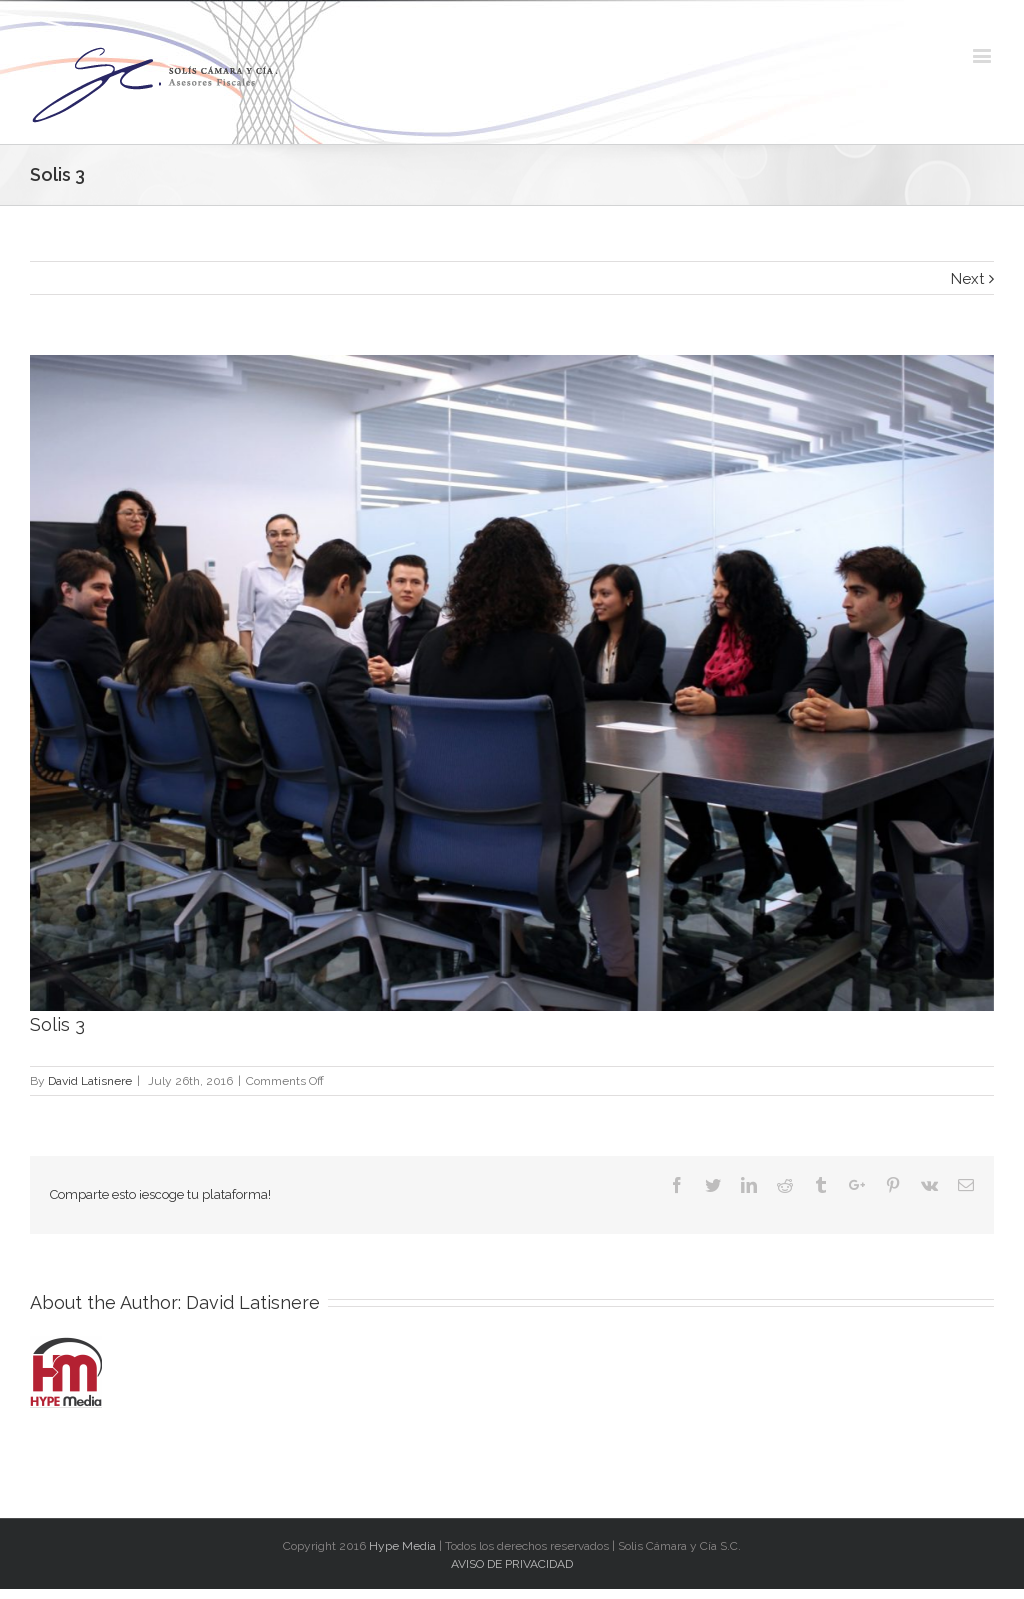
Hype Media (402, 1546)
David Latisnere (90, 1081)
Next (967, 279)
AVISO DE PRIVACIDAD (512, 1564)
